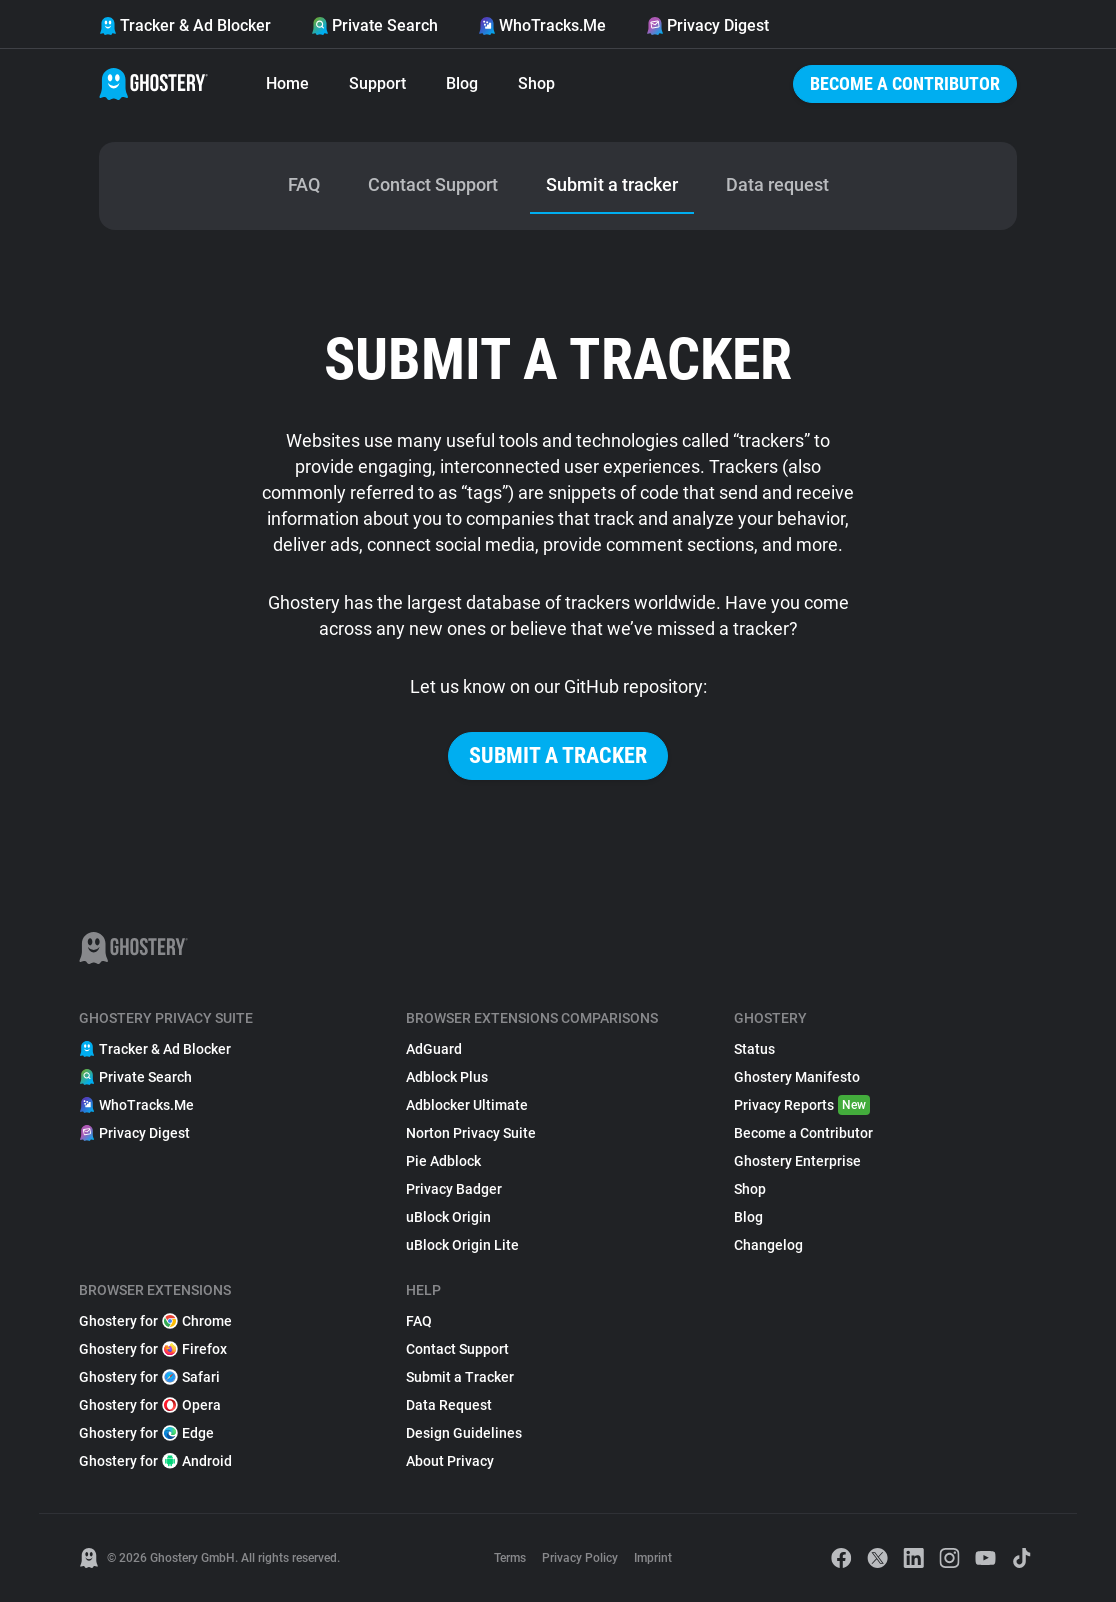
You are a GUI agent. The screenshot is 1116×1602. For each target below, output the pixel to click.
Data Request (449, 1405)
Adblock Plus (447, 1077)
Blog (462, 83)
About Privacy (450, 1461)
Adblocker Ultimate (467, 1105)
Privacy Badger (454, 1189)
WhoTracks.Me (542, 25)
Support (377, 83)
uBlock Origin (448, 1217)
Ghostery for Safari (149, 1377)
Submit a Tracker (460, 1377)
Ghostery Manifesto (797, 1077)
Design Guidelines (464, 1433)
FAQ (419, 1321)
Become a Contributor (905, 83)
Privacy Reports (802, 1105)
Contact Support (457, 1349)
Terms (510, 1558)
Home (287, 83)
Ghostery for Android (155, 1461)
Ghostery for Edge (146, 1433)
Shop (536, 83)
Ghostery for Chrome (155, 1321)
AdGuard (434, 1049)
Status (754, 1049)
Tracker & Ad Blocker (185, 25)
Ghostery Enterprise (797, 1161)
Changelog (768, 1245)
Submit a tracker (558, 755)
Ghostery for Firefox (153, 1349)
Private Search (374, 25)
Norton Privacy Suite (471, 1133)
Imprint (653, 1558)
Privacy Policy (580, 1558)
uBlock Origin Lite (462, 1245)
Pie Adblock (443, 1161)
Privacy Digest (707, 25)
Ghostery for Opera (150, 1405)
